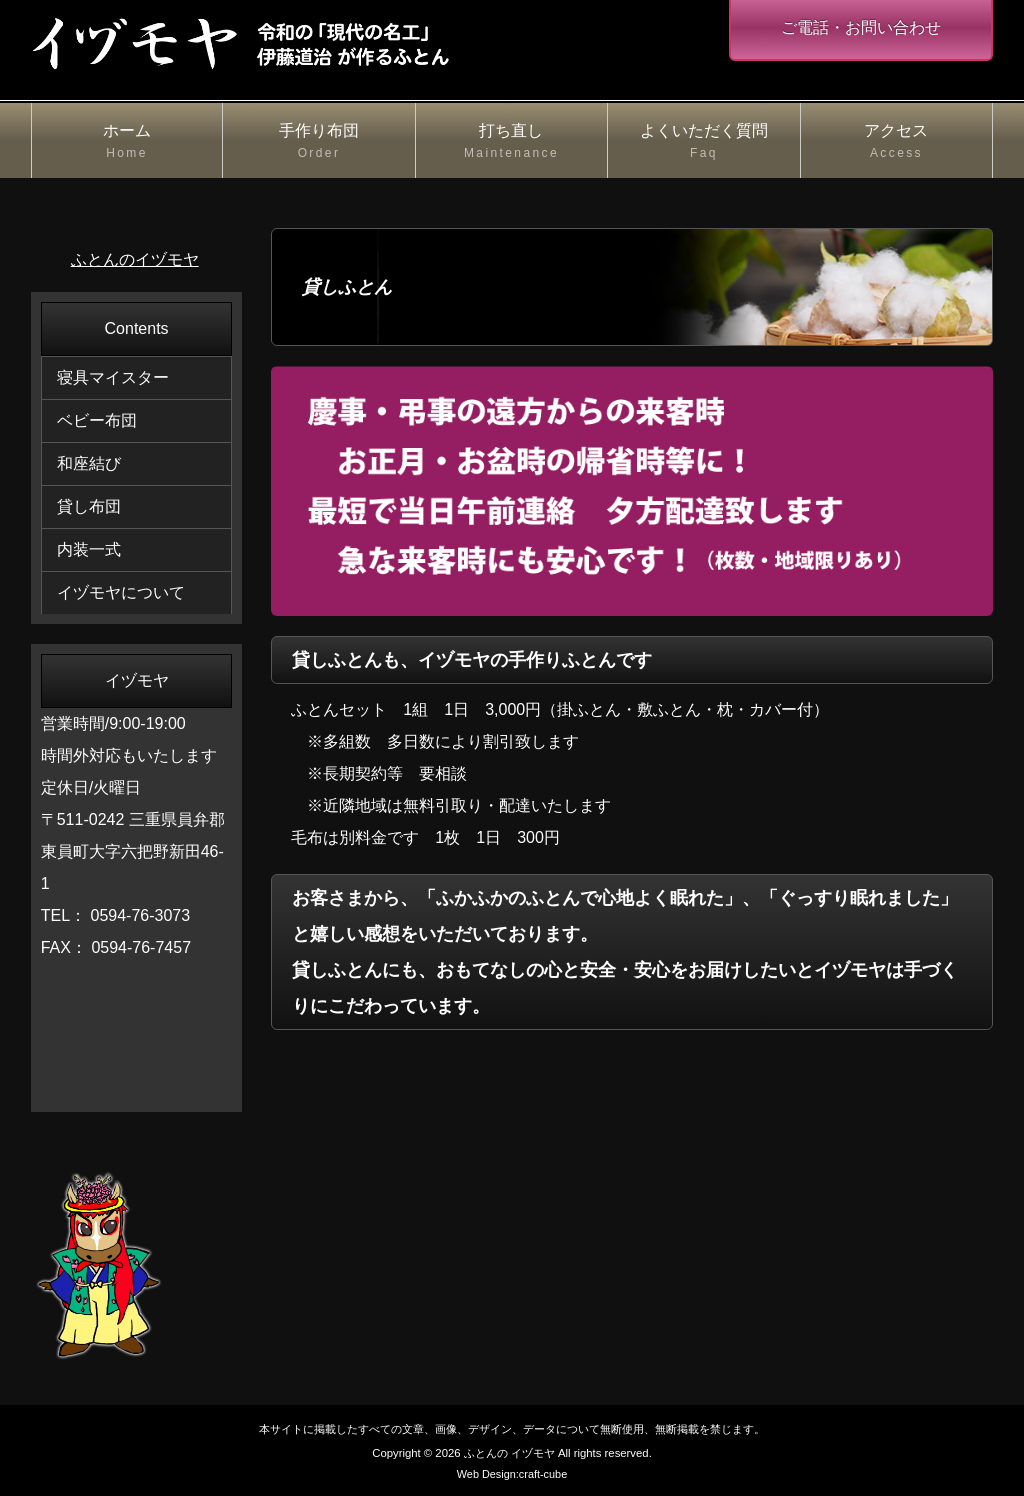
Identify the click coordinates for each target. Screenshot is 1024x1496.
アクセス (897, 142)
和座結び (89, 463)
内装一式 (89, 549)
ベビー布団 (97, 420)
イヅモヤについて (121, 592)
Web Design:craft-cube (512, 1474)
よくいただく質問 (704, 142)
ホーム (127, 142)
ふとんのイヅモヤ (135, 259)
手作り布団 (319, 142)
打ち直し (512, 142)
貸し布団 (89, 506)
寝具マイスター (113, 377)
